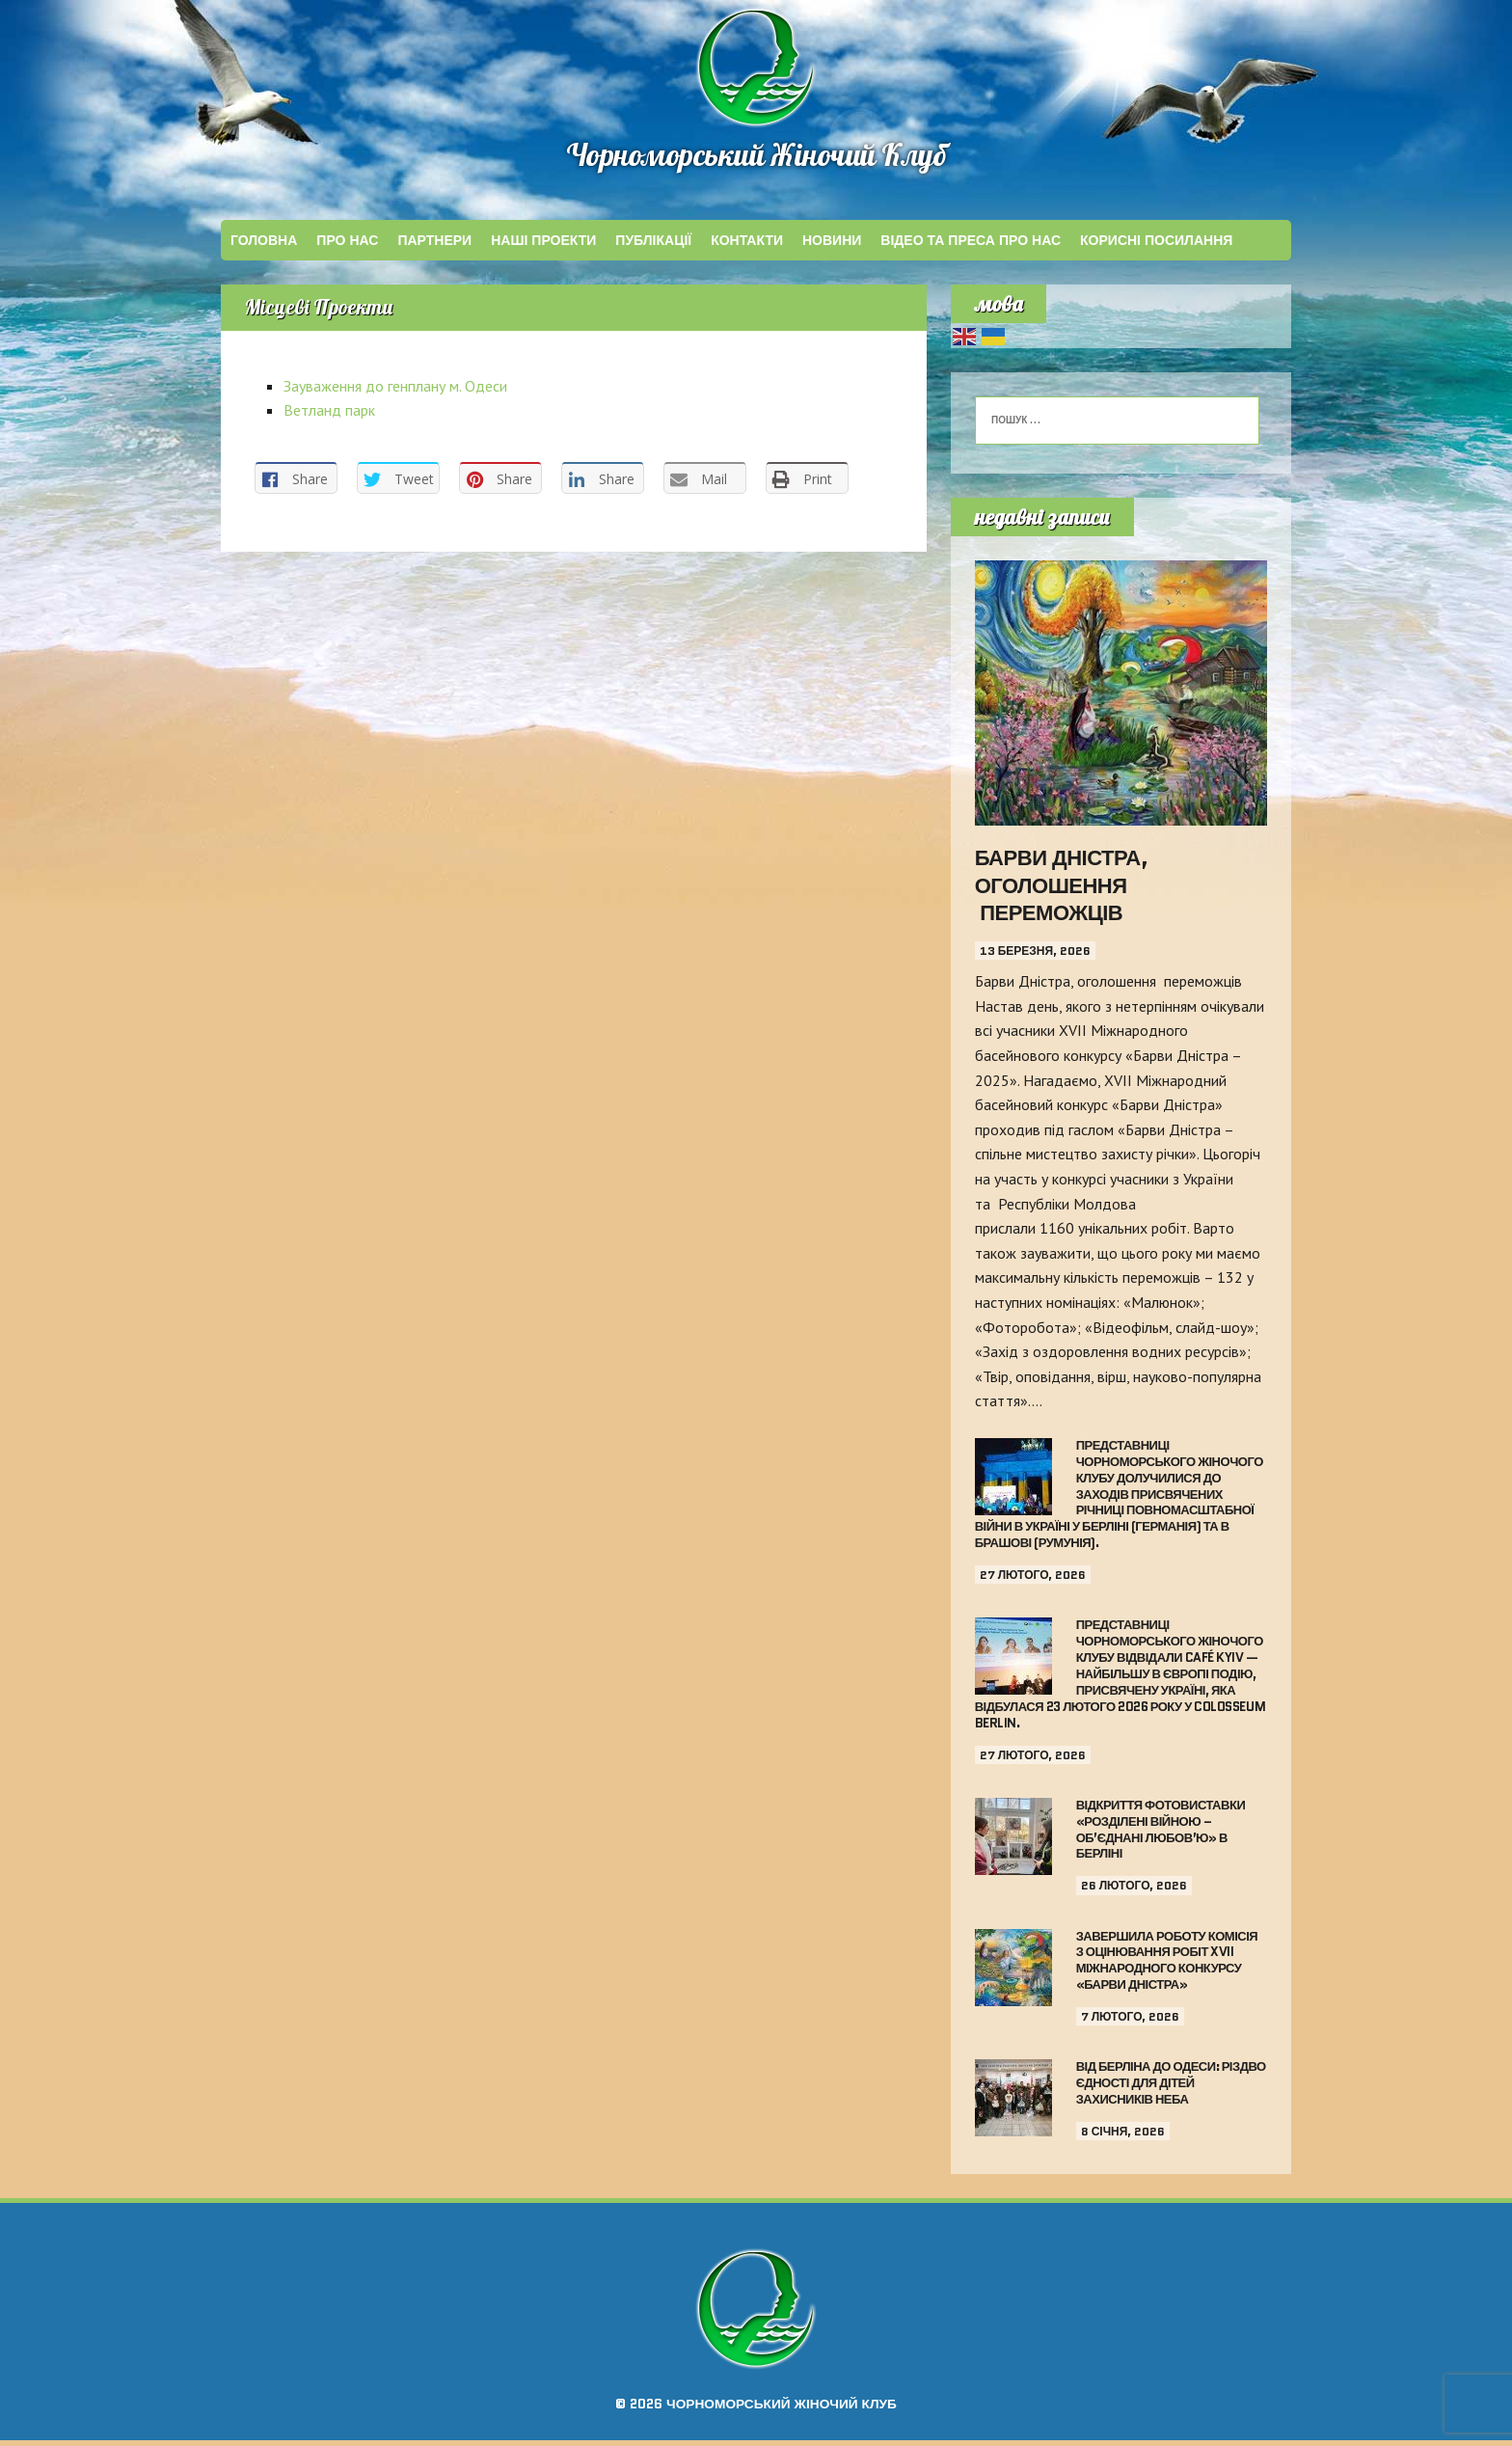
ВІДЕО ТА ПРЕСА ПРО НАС (970, 246)
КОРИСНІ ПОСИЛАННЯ (1156, 246)
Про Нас (347, 246)
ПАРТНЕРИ (434, 246)
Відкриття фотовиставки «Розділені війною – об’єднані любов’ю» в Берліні (1161, 1835)
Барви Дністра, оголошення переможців (1061, 891)
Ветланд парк (329, 421)
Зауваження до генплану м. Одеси (395, 397)
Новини (831, 246)
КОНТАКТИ (747, 246)
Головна (263, 246)
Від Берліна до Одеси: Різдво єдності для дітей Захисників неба (1171, 2088)
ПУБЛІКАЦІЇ (653, 246)
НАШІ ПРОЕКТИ (543, 246)
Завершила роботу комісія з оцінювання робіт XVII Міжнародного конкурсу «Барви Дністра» (1167, 1966)
